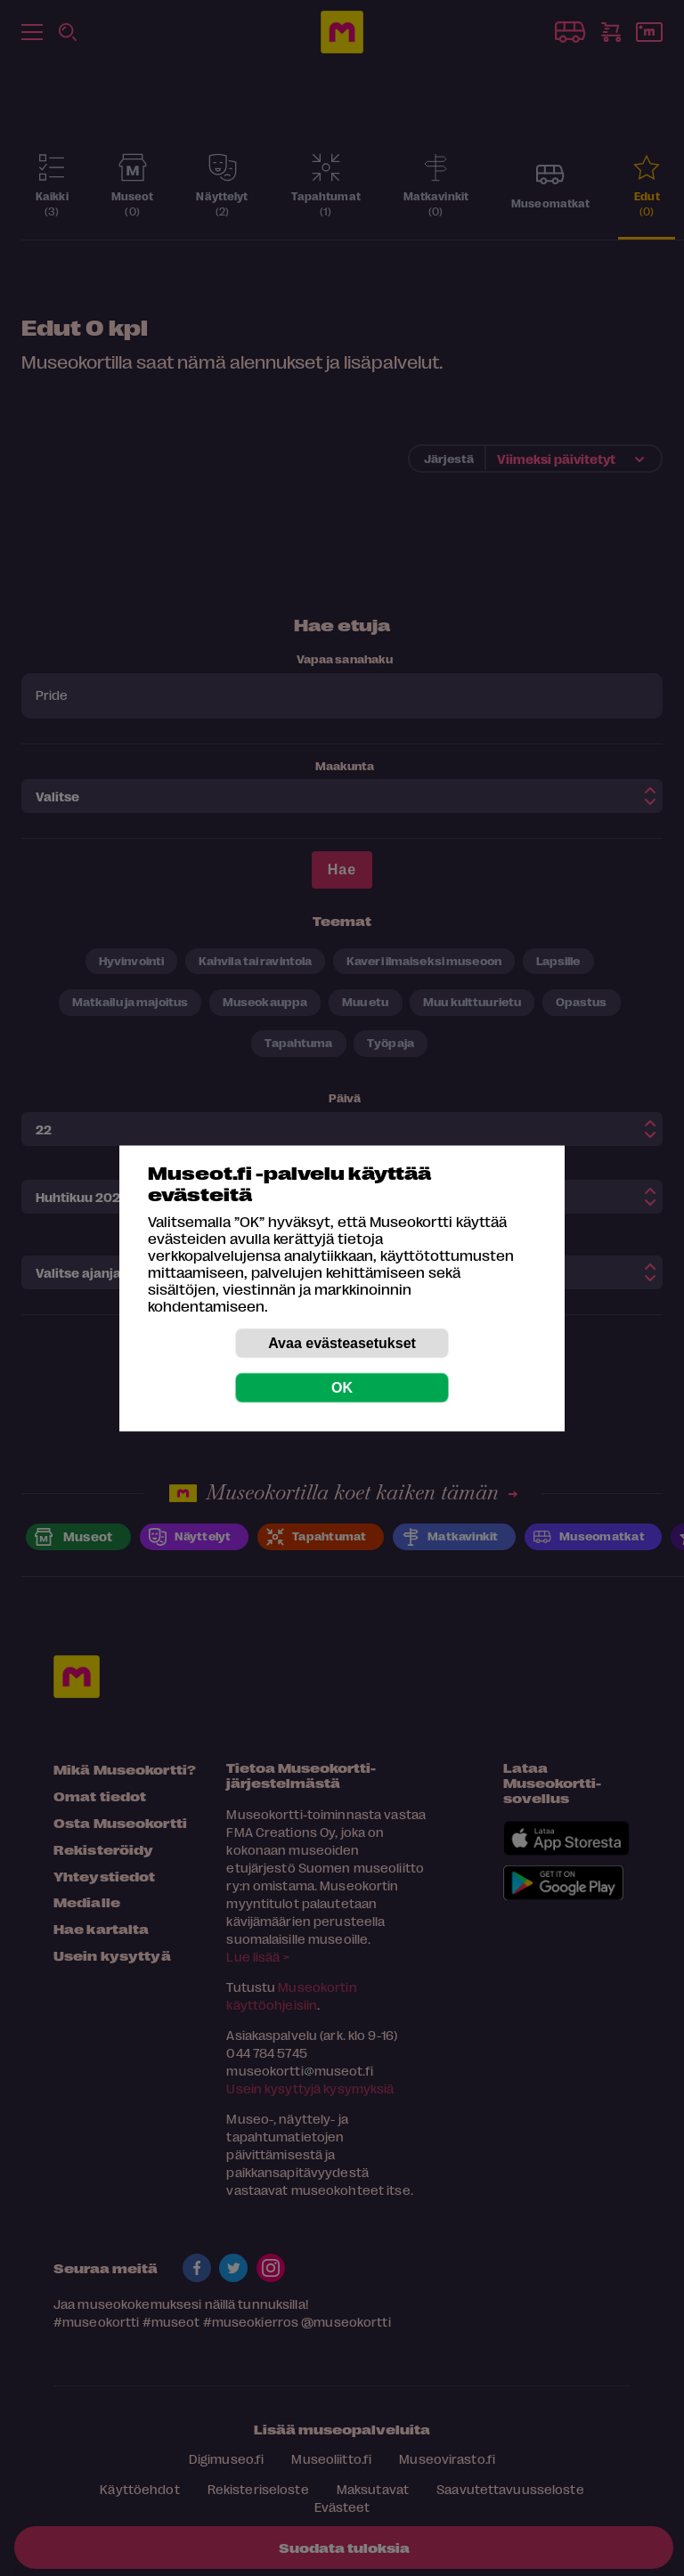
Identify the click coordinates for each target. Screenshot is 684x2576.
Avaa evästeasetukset (342, 1342)
